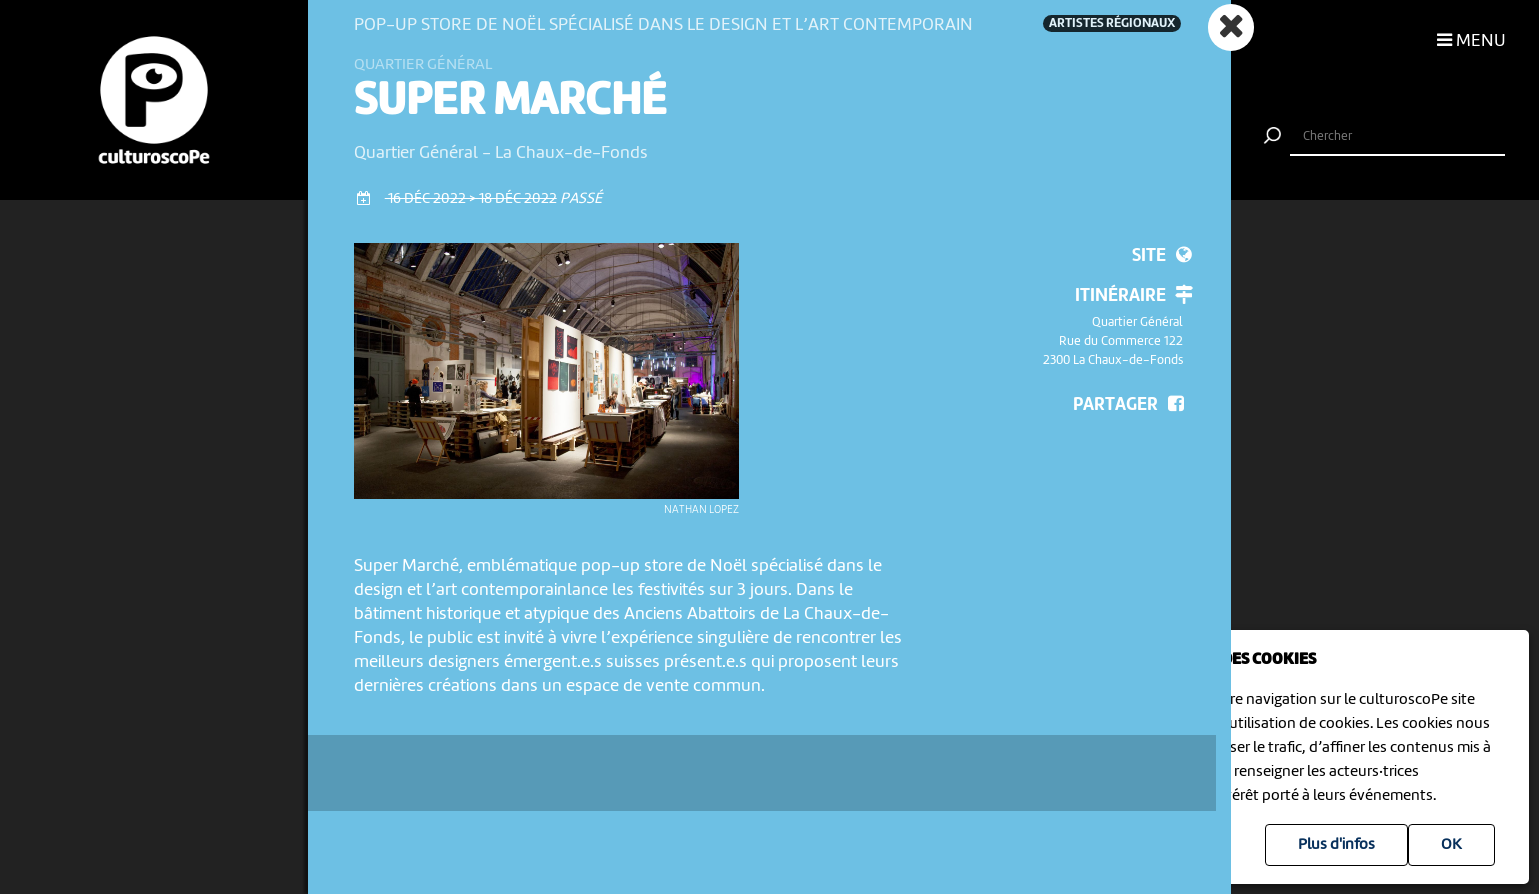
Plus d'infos (1336, 845)
